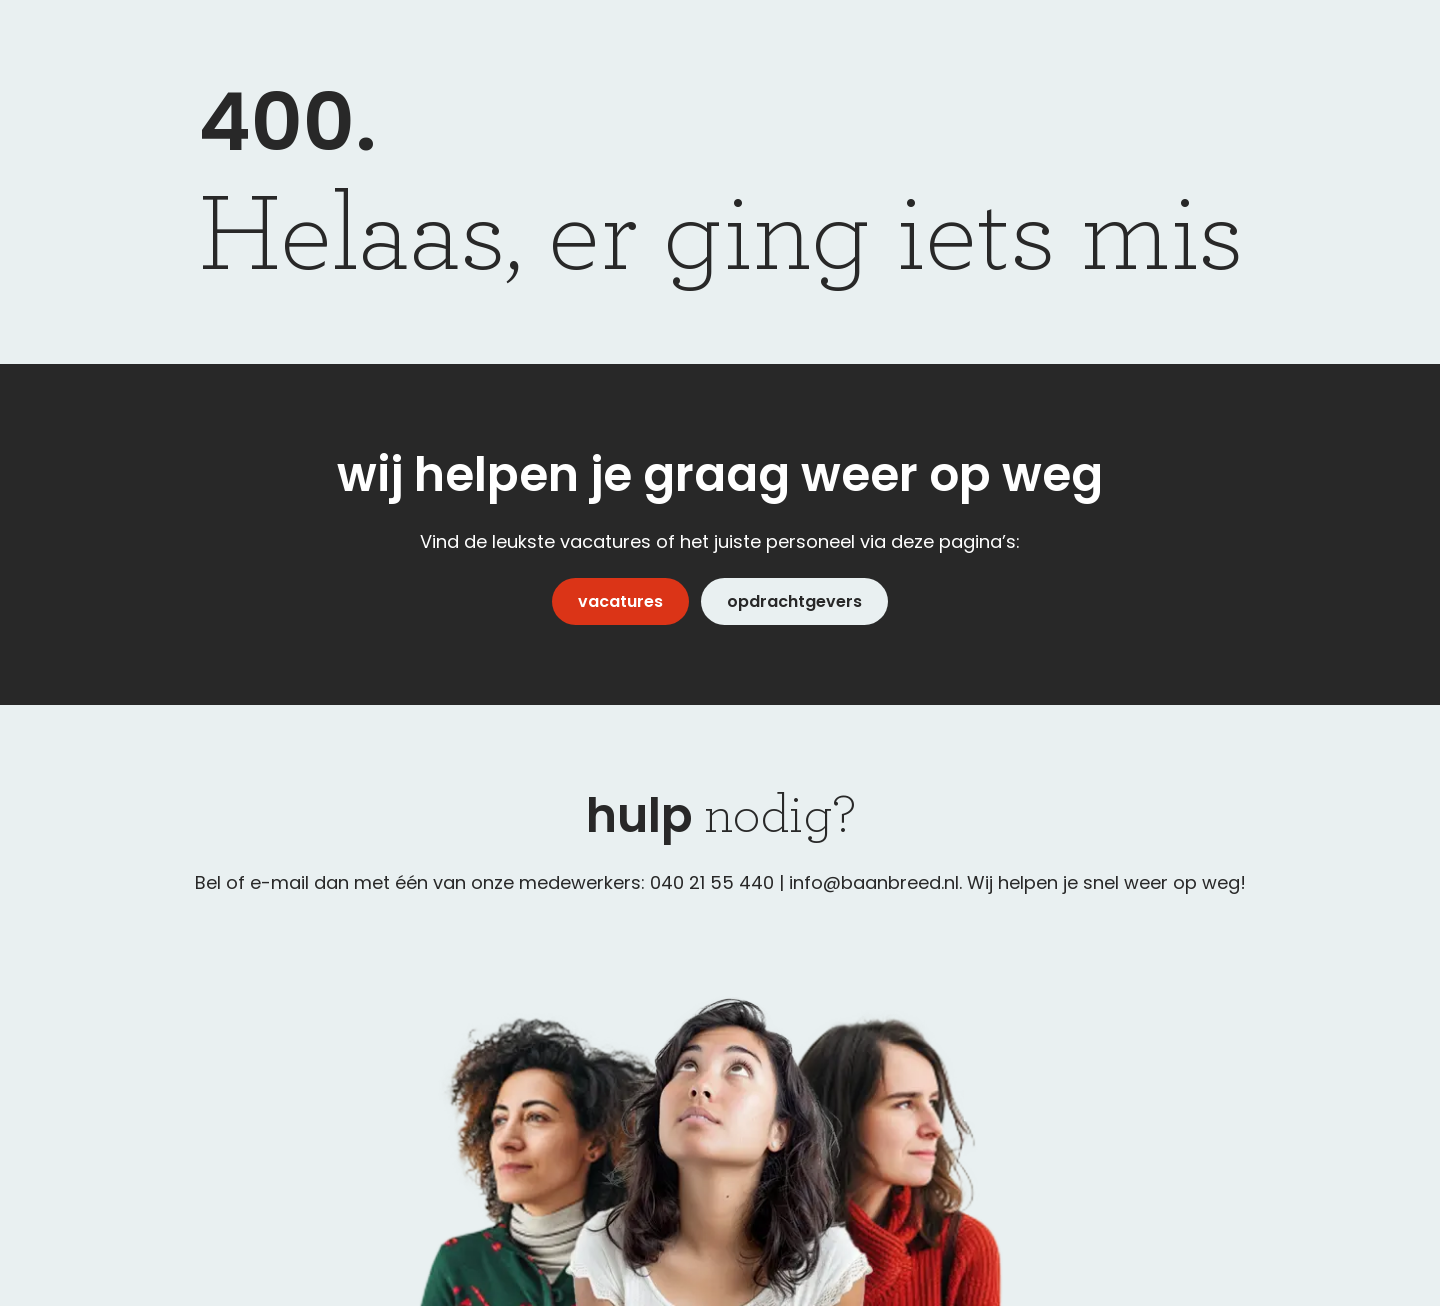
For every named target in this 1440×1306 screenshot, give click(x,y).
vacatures (620, 601)
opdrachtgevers (794, 601)
